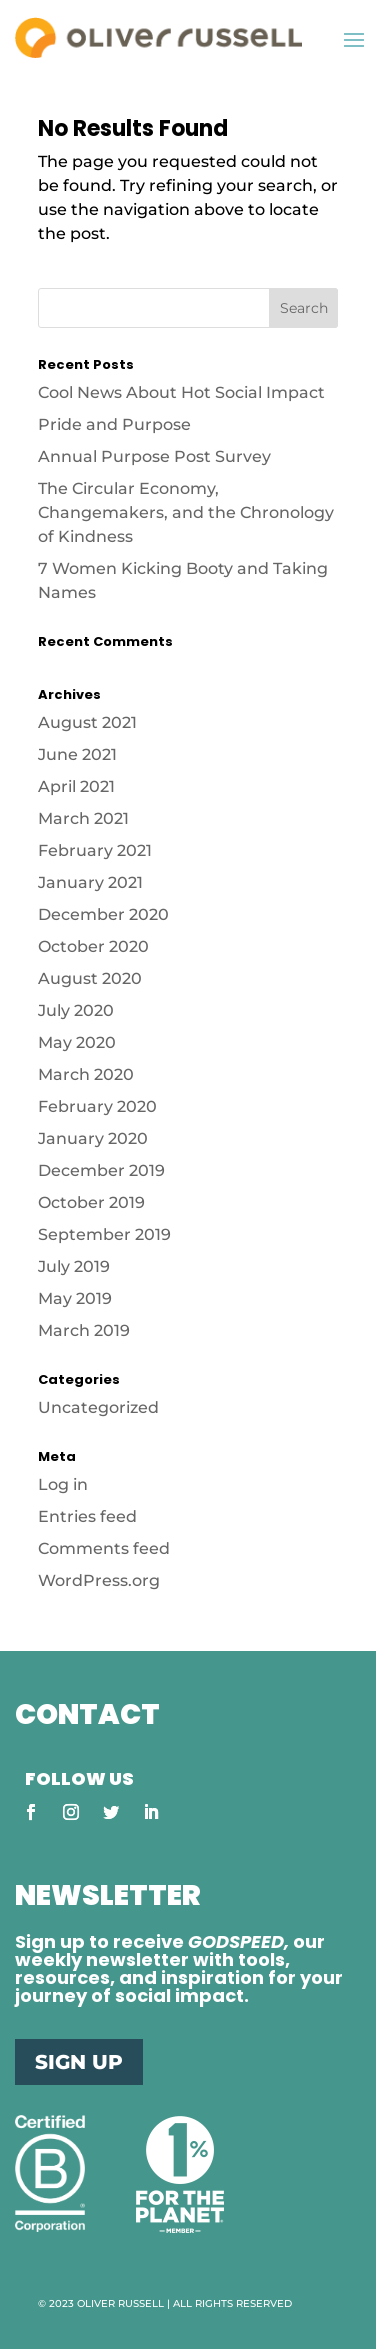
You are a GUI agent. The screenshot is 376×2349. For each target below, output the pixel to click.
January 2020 (93, 1138)
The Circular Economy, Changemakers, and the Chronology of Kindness (186, 512)
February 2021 (95, 850)
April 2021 (76, 786)
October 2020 (93, 946)
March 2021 (83, 818)
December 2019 (101, 1170)
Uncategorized (98, 1407)
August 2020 (90, 978)
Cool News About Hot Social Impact (183, 392)
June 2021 (77, 754)
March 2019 (84, 1330)
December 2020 (103, 914)
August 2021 (87, 722)
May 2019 (75, 1298)
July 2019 (74, 1266)
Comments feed (104, 1548)
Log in (63, 1484)
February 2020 (97, 1106)
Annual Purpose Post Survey (154, 456)
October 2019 (91, 1202)
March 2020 (86, 1074)
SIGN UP (79, 2062)
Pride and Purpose (114, 424)
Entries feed (87, 1516)
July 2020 (76, 1010)
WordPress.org (99, 1580)
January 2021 (90, 882)
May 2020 (77, 1042)
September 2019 (104, 1234)
